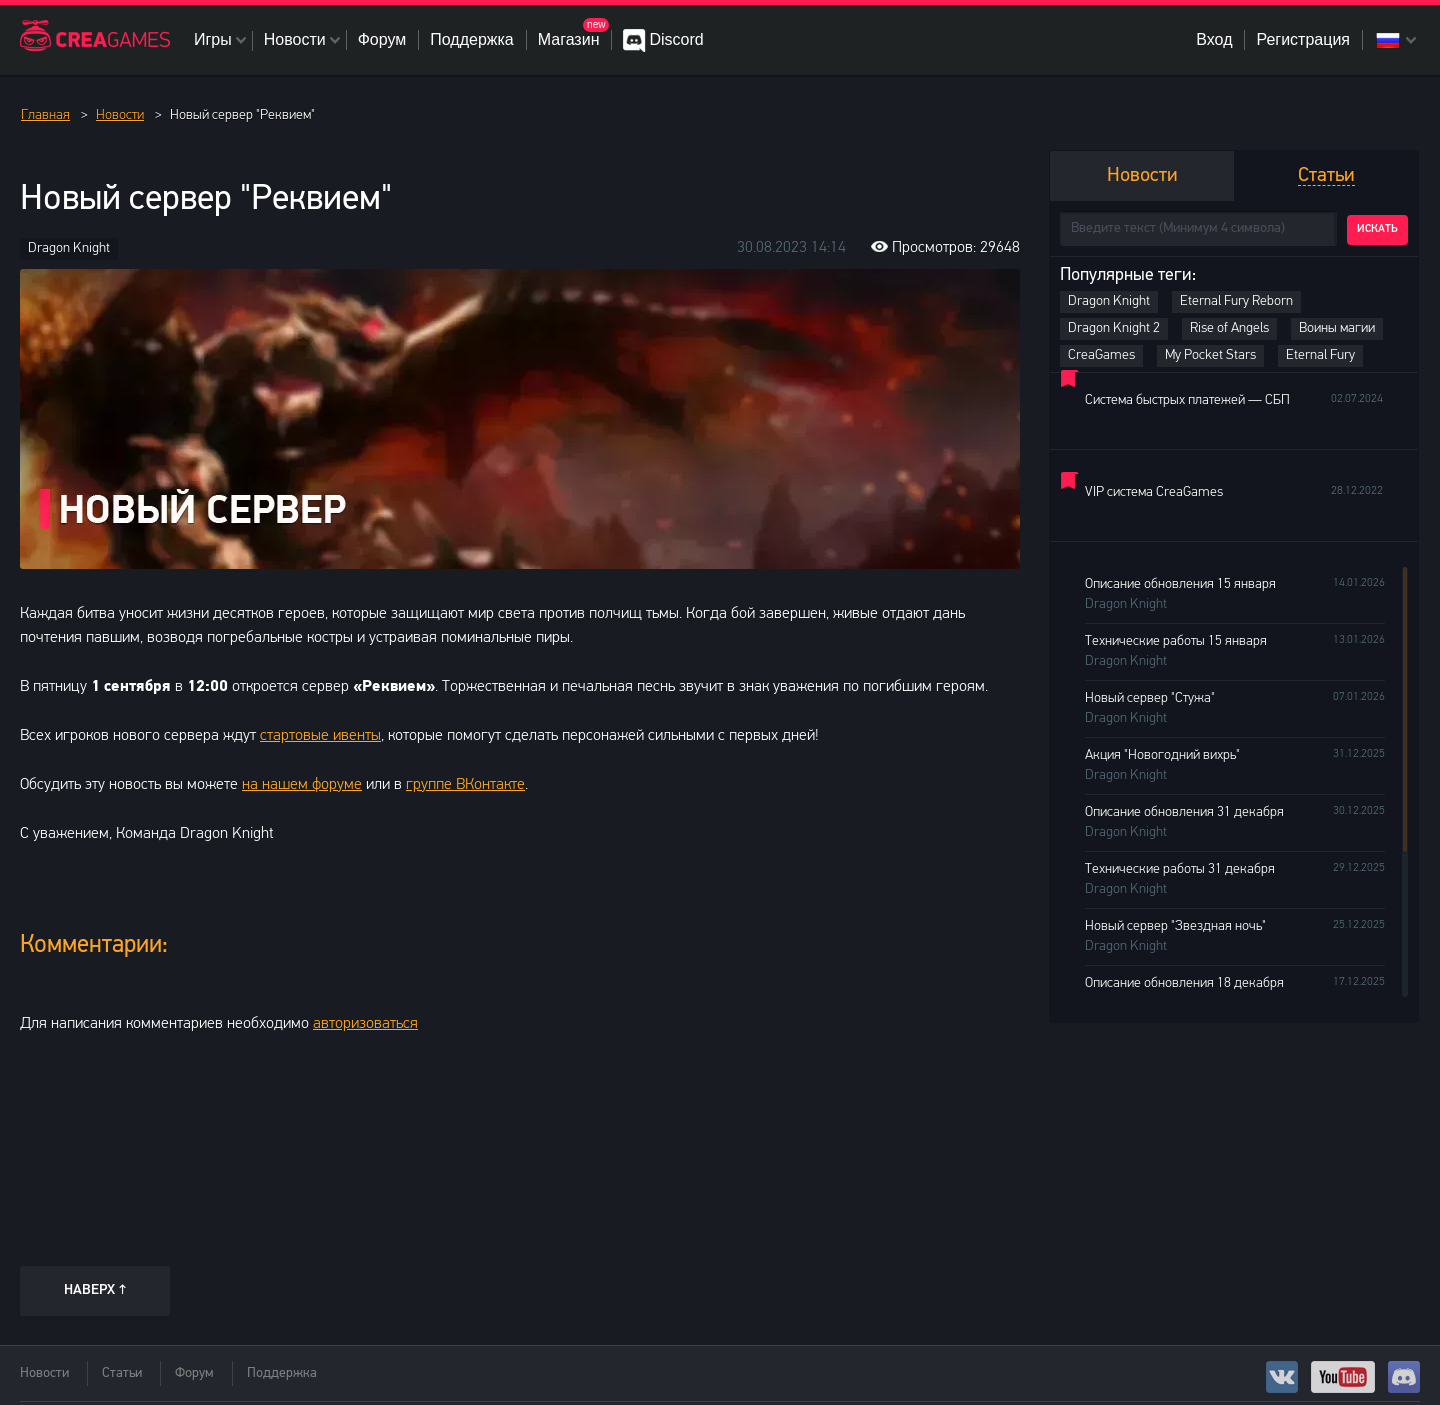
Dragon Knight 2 (1114, 328)
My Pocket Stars (1210, 355)
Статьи (122, 1373)
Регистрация (1303, 39)
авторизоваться (365, 1024)
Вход (1214, 39)
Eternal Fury (1320, 355)
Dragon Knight (69, 248)
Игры (213, 39)
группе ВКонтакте (465, 785)
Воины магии (1337, 328)
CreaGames (1101, 355)
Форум (382, 39)
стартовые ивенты (320, 736)
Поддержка (471, 39)
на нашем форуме (302, 785)
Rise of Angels (1229, 328)
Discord (676, 39)
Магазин (569, 39)
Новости (295, 39)
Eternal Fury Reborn (1236, 301)
